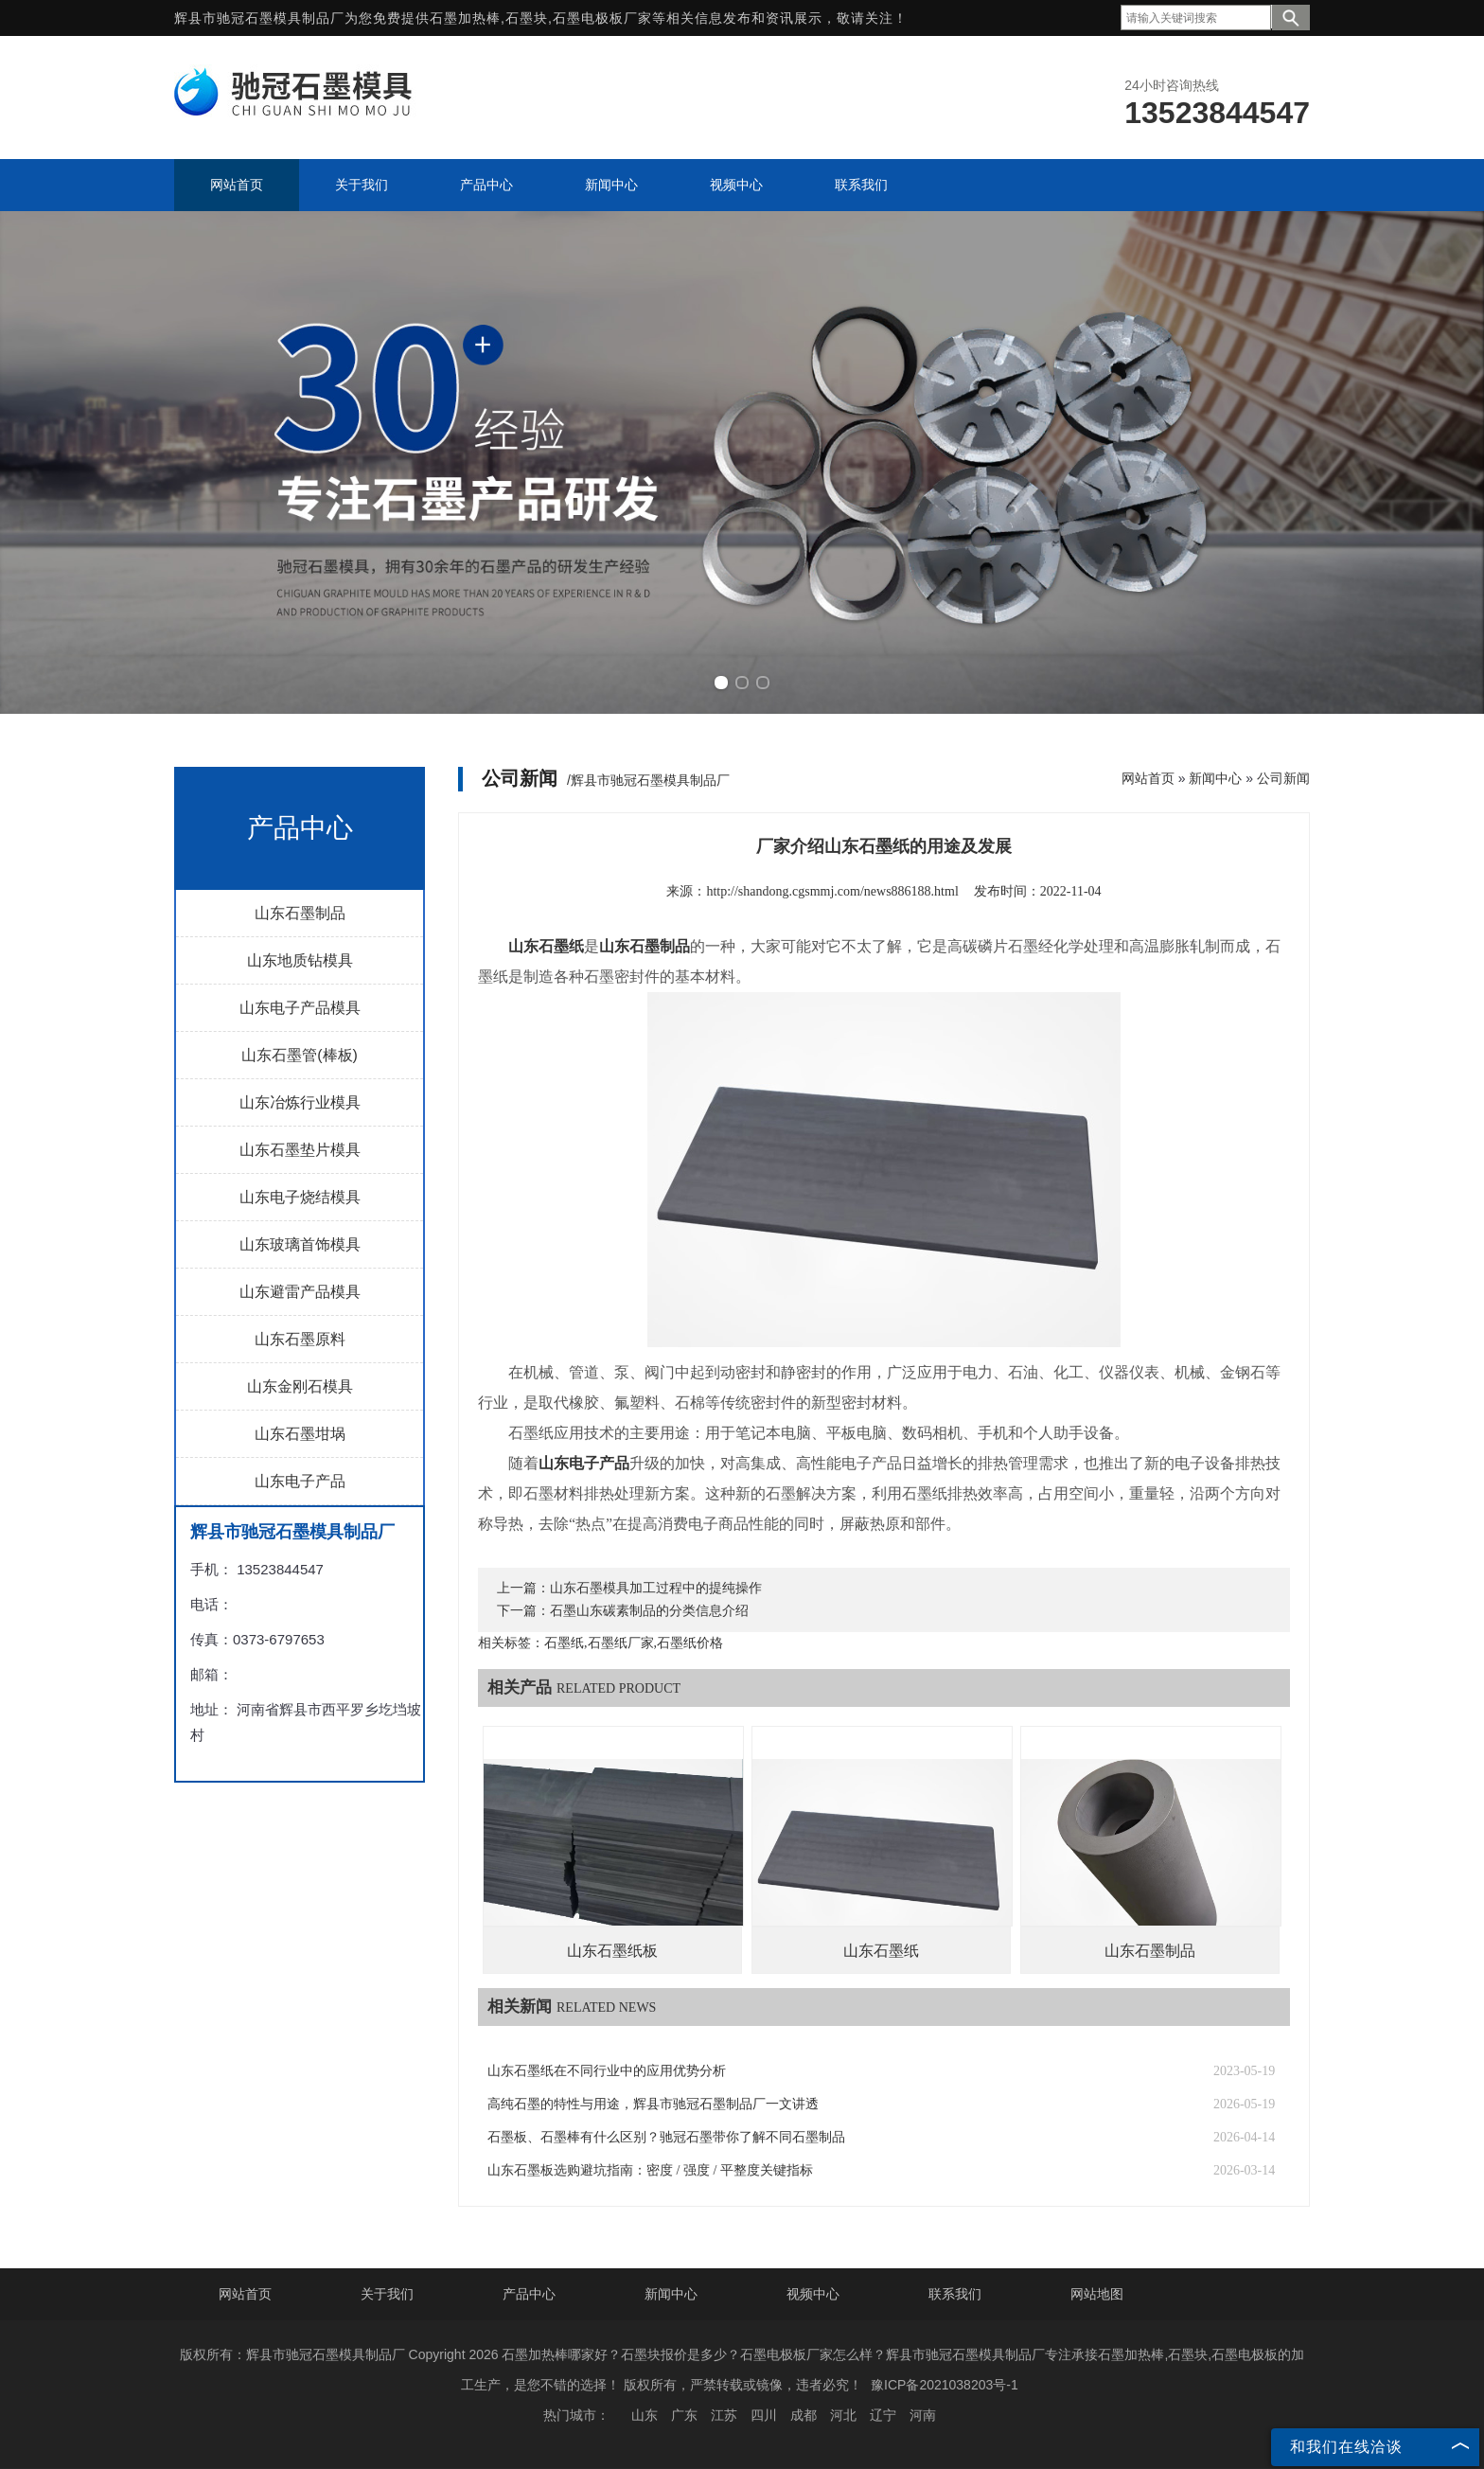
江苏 (724, 2415)
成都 (803, 2415)
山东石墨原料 (300, 1339)
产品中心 (529, 2293)
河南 (923, 2415)
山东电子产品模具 (300, 1008)
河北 (843, 2415)
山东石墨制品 (300, 913)
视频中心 (812, 2293)
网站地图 (1096, 2293)
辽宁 (883, 2415)
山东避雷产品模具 (300, 1292)
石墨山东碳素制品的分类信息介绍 (649, 1611)
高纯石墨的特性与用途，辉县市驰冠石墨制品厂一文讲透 (653, 2104)
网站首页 (1148, 778)
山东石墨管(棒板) (299, 1055)
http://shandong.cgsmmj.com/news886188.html (832, 891)
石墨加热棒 (465, 18)
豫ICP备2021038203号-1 (944, 2384)
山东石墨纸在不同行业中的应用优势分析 (606, 2071)
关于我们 (387, 2293)
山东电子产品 (300, 1481)
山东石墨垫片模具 (300, 1150)
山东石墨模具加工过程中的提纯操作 (656, 1588)
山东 (644, 2415)
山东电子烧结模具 (300, 1197)
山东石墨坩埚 (300, 1434)
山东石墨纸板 (612, 1951)
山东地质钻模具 (300, 960)
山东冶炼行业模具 (300, 1102)
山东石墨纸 (881, 1951)
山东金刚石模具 (300, 1386)
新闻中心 (1215, 778)
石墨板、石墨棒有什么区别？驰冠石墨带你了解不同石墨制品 (666, 2137)
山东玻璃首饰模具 (300, 1244)
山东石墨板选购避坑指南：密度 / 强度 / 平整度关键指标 (650, 2170)
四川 (764, 2415)
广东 (684, 2415)
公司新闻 (1283, 778)
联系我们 (954, 2293)
